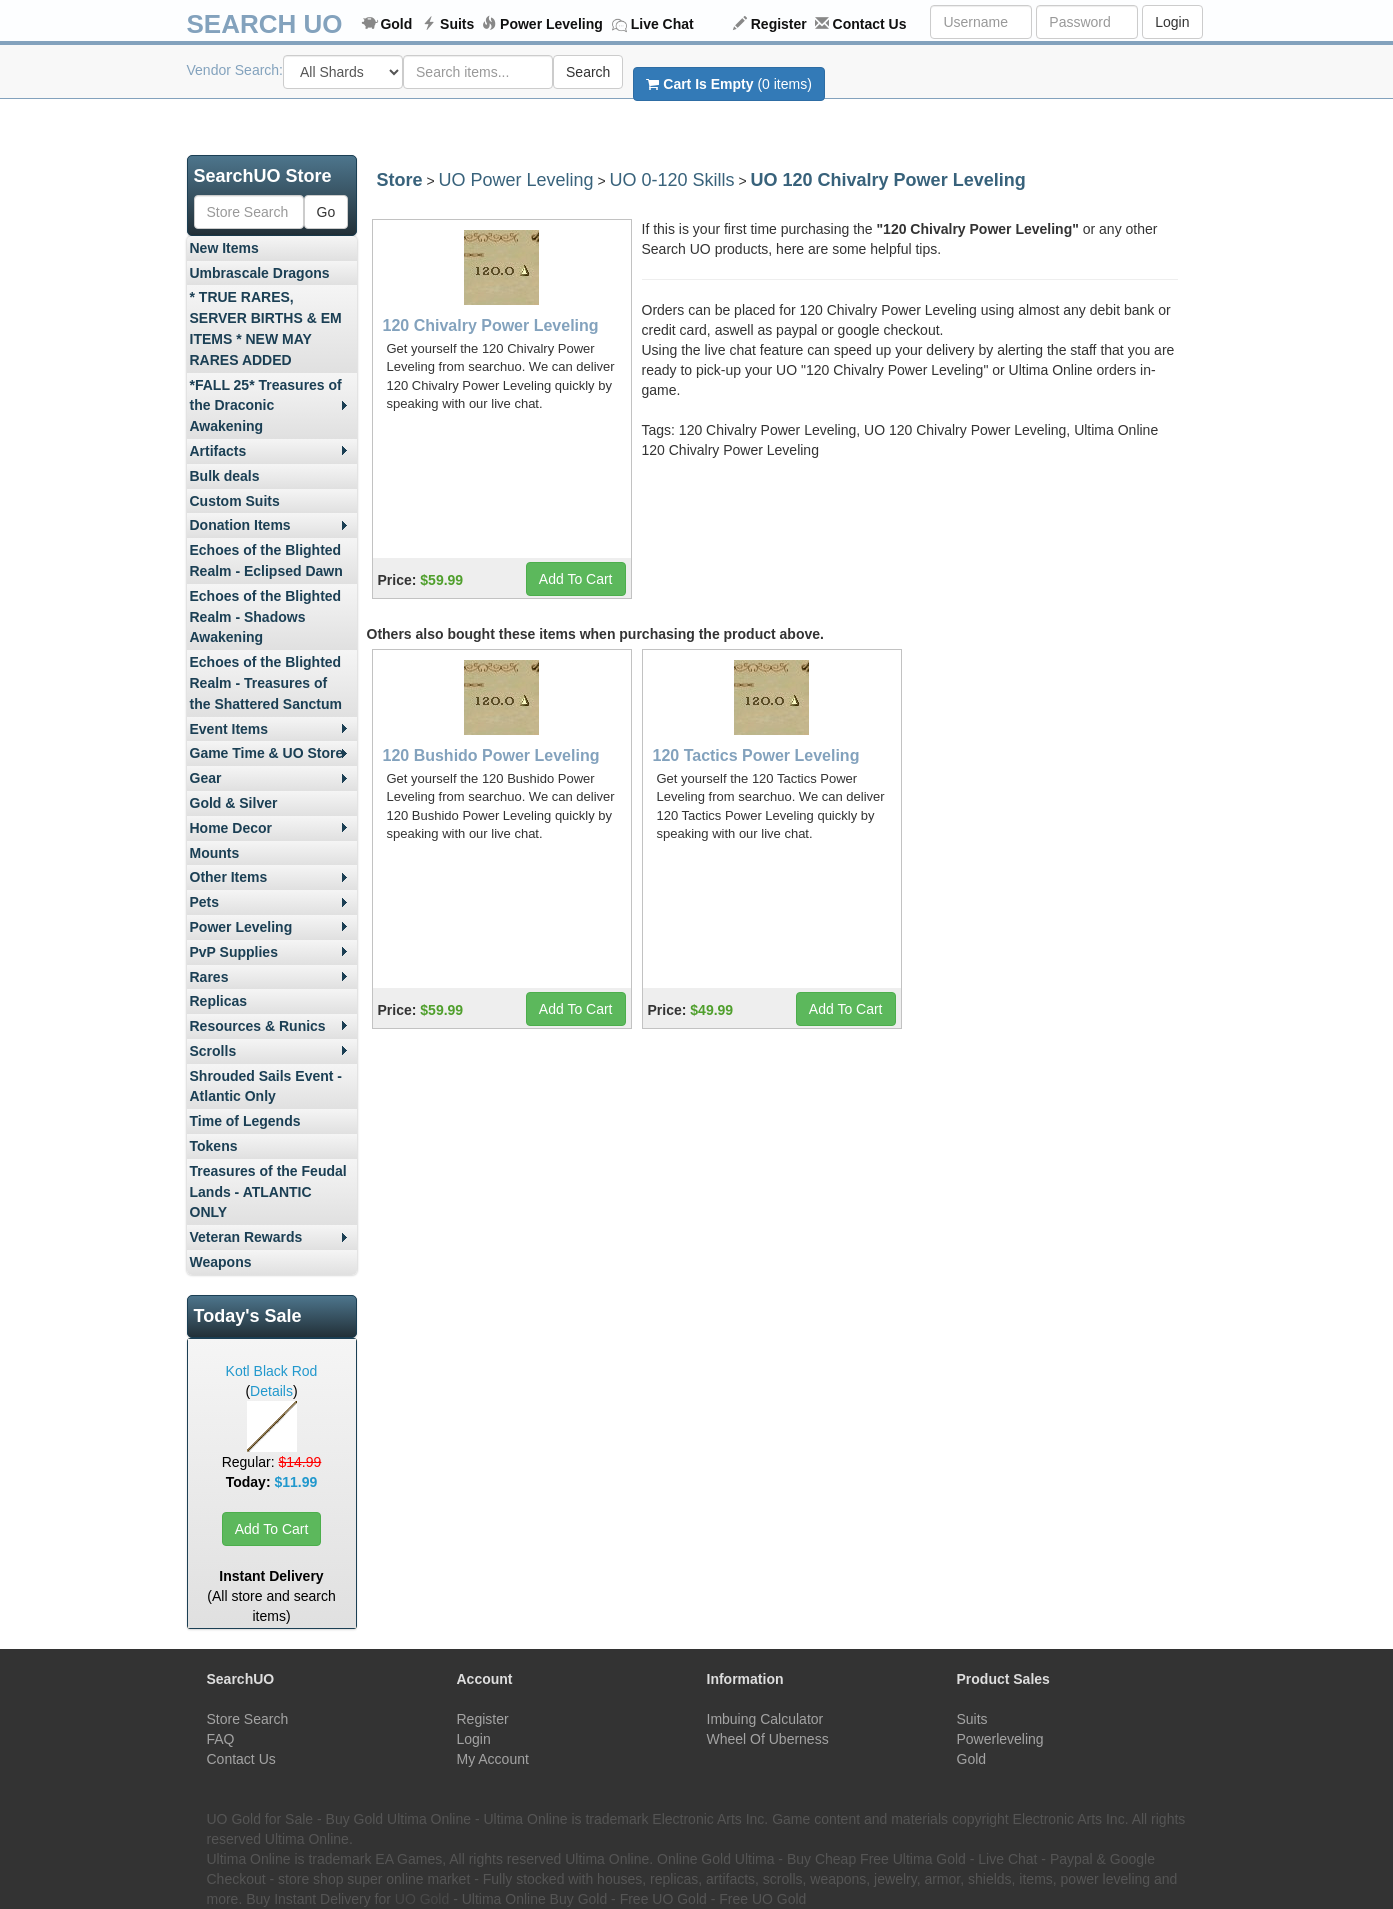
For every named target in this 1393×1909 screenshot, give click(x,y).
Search (588, 72)
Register (779, 24)
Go (326, 212)
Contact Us (870, 24)
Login (1172, 22)
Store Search (248, 1719)
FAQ (221, 1739)
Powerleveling (1000, 1739)
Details (271, 1391)
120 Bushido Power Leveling (491, 755)
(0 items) (728, 84)
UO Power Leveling (515, 180)
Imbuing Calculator (765, 1719)
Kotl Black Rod (272, 1371)
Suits (457, 24)
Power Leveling (551, 24)
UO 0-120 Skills (672, 180)
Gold (396, 24)
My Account (493, 1759)
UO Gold (422, 1899)
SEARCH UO (265, 24)
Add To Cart (272, 1529)
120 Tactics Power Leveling (756, 755)
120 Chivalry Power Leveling (491, 325)
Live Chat (662, 24)
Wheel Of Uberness (768, 1739)
